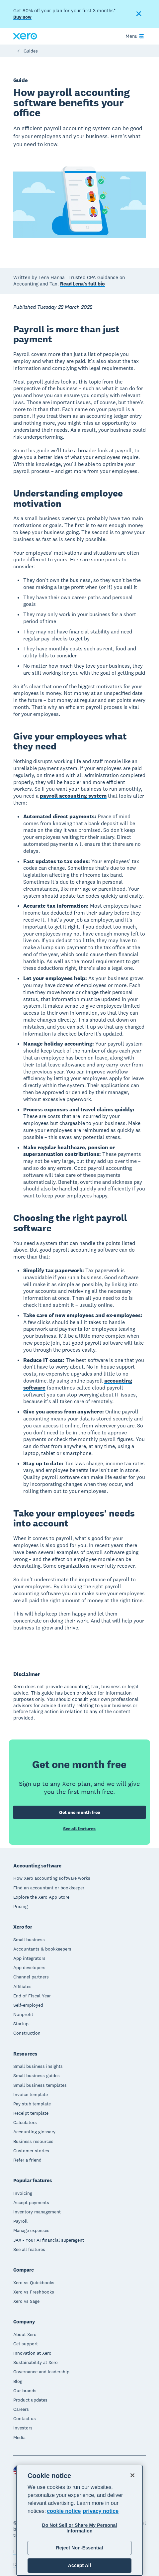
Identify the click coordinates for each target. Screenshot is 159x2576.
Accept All (79, 2565)
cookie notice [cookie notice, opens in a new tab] (64, 2511)
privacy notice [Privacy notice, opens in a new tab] (101, 2511)
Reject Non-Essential (79, 2547)
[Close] (132, 2475)
